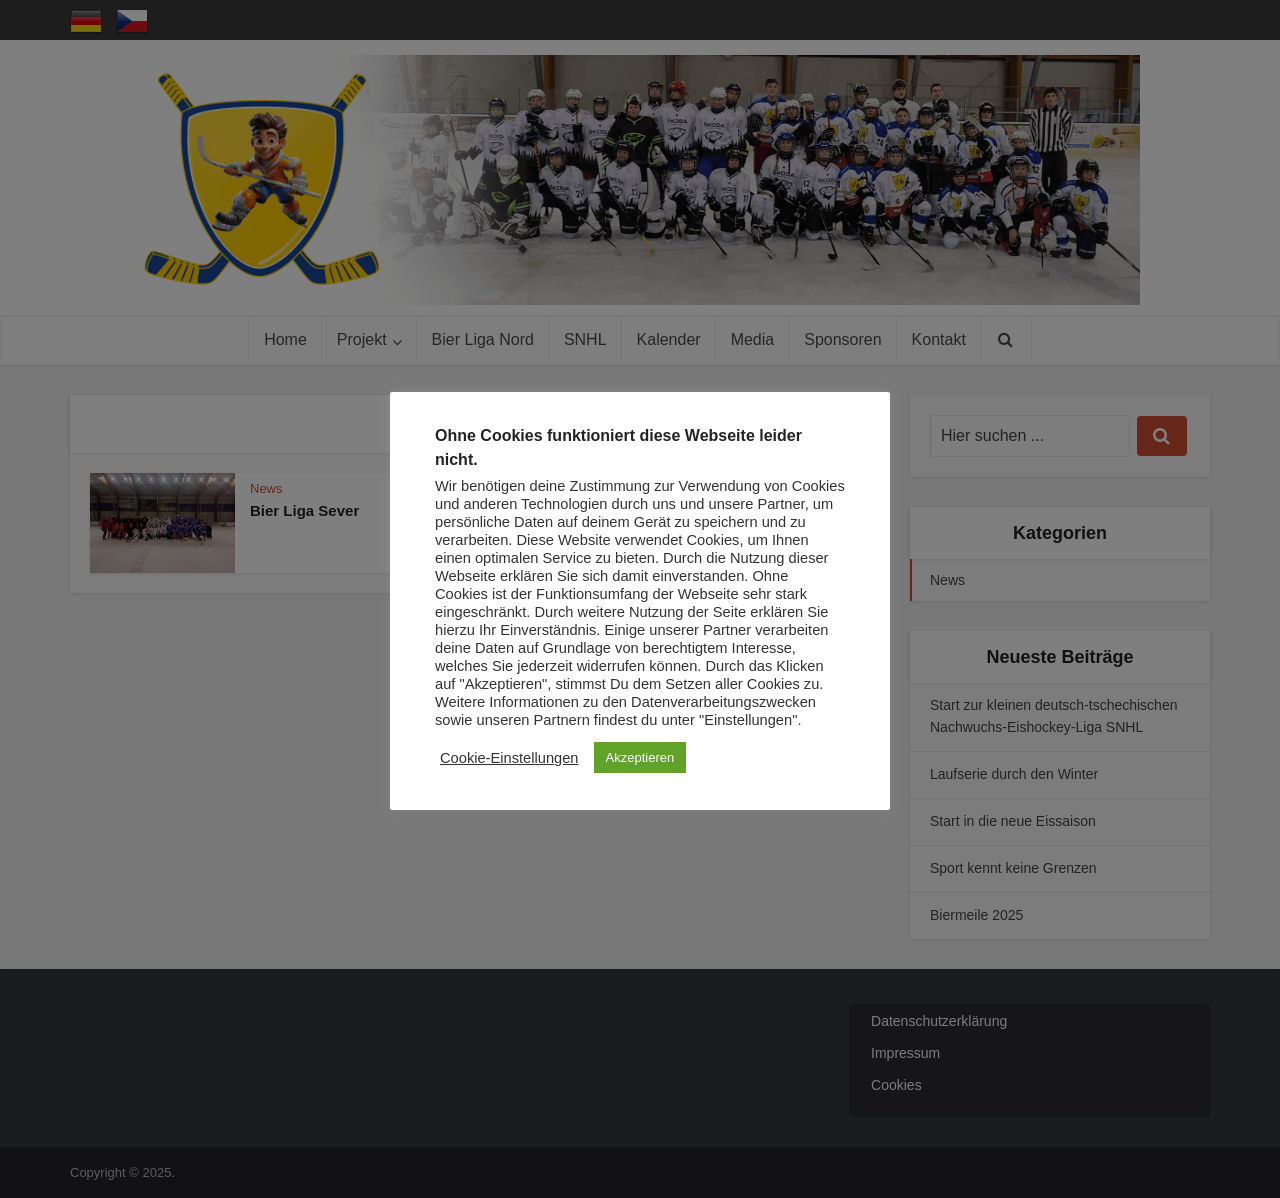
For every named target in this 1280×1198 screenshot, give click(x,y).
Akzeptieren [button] (640, 757)
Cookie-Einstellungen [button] (509, 758)
